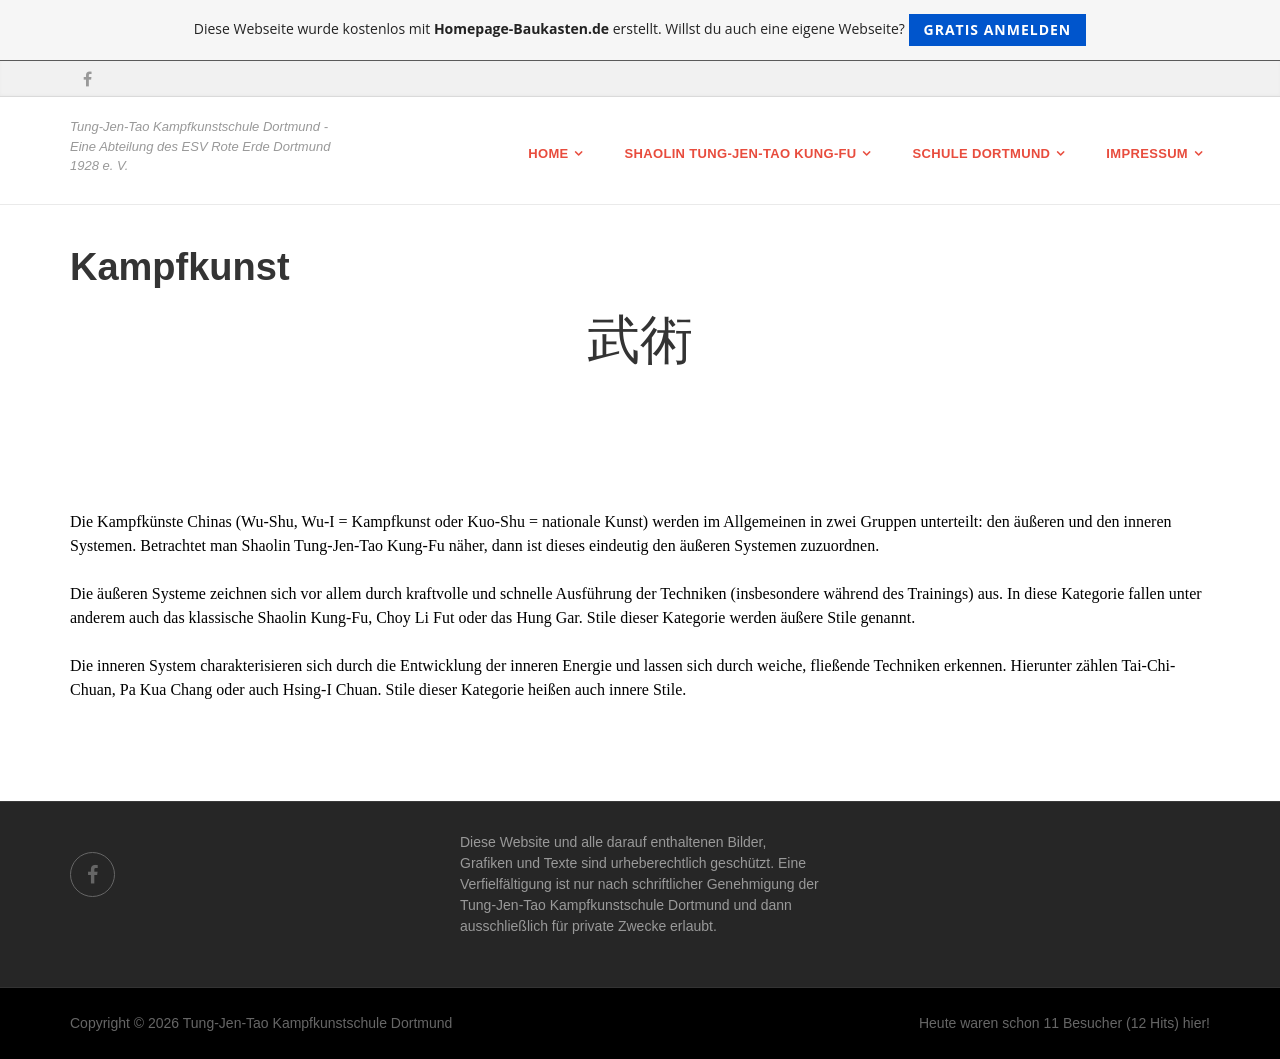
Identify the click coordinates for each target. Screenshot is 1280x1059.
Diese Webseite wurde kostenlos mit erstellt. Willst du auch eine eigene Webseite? (640, 30)
